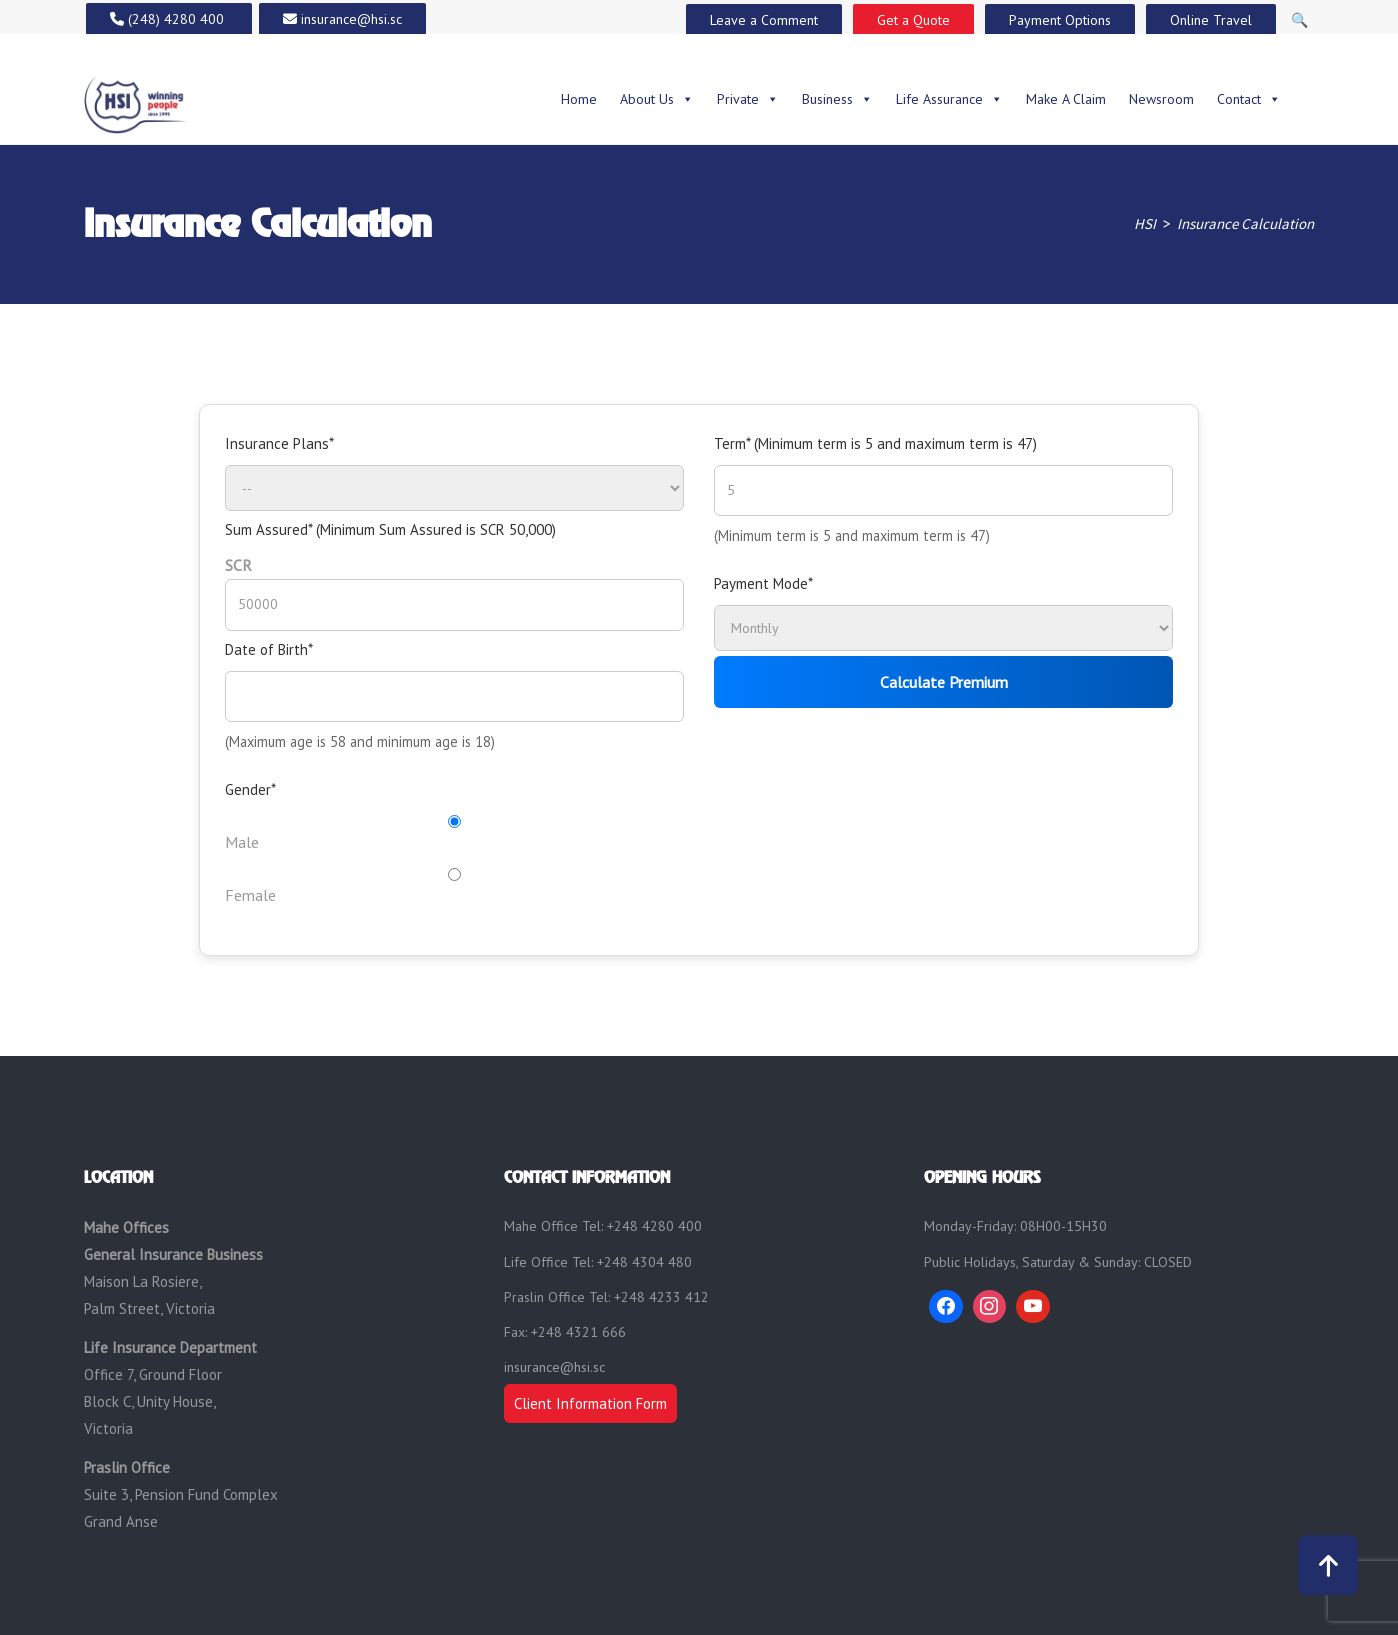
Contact (1249, 99)
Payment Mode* (763, 583)
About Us (657, 99)
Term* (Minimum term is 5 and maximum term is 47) (875, 443)
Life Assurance (949, 99)
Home (579, 99)
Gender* (250, 789)
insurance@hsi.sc (554, 1367)
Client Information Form (590, 1403)
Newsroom (1161, 99)
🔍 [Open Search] (1299, 20)
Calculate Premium (944, 682)
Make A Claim (1066, 99)
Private (748, 99)
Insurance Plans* (279, 443)
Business (837, 99)
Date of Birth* (269, 649)
